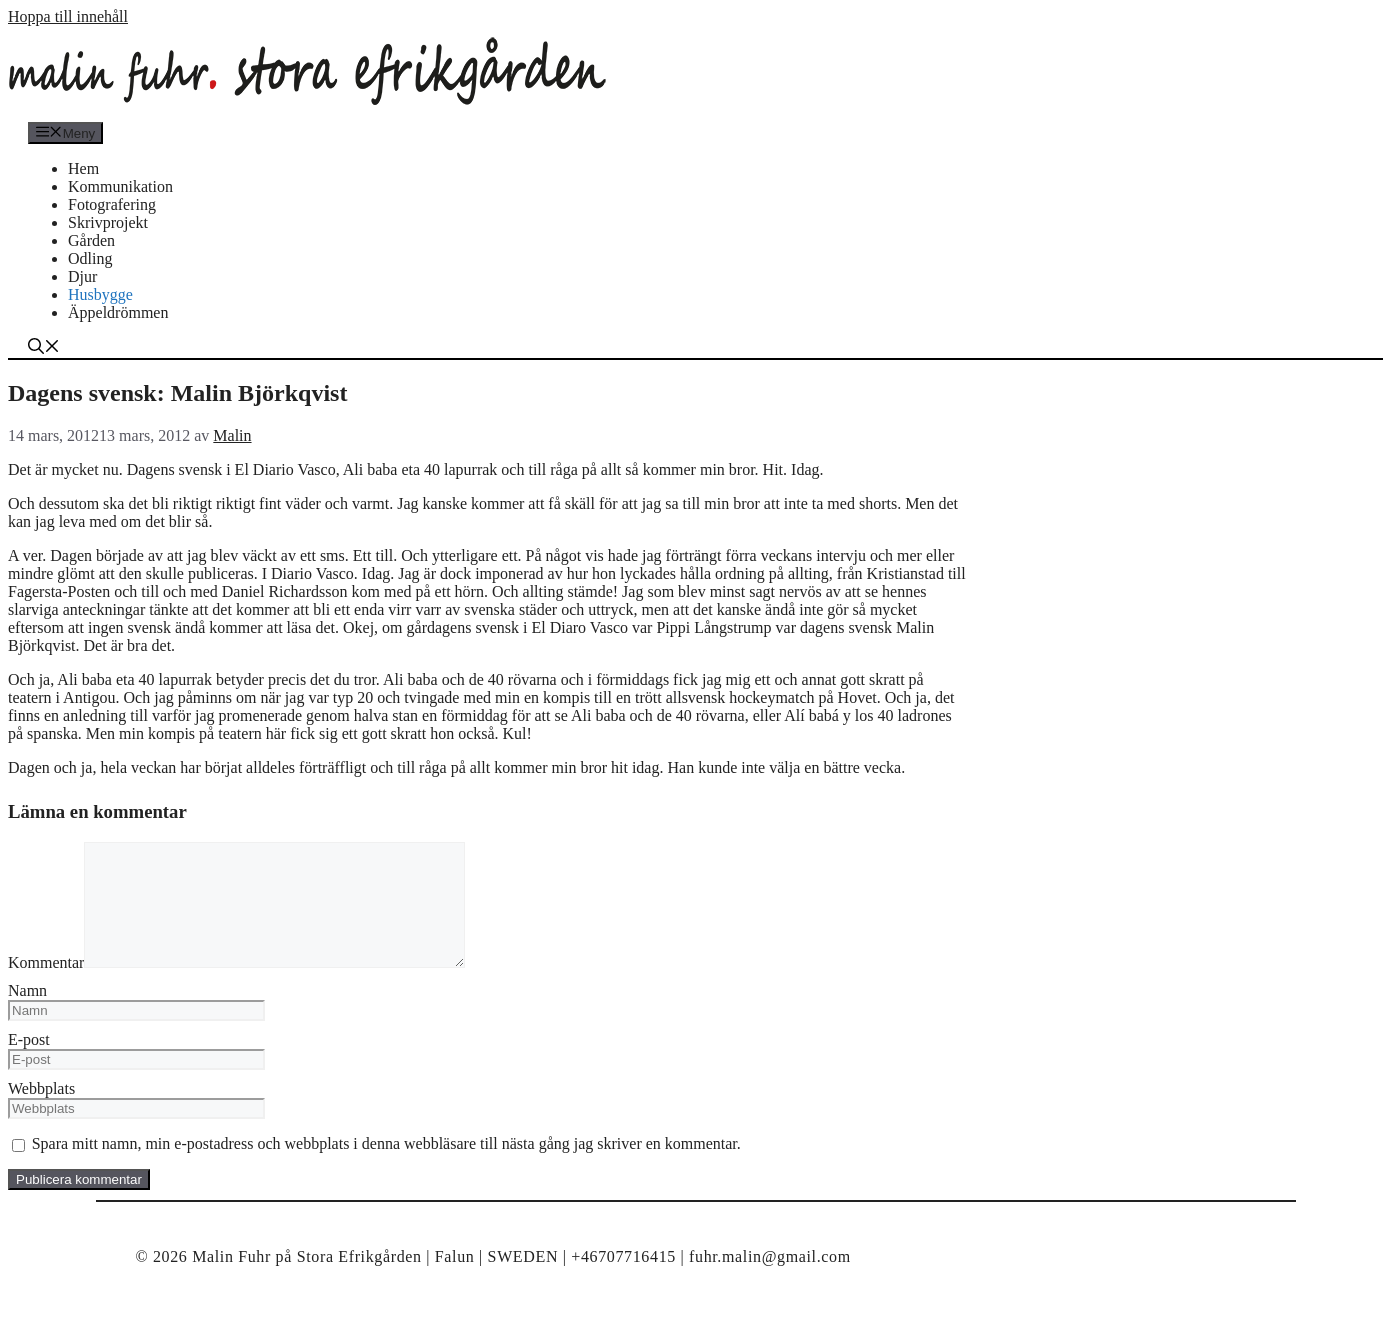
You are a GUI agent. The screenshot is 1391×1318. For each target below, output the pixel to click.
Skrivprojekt (108, 222)
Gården (91, 240)
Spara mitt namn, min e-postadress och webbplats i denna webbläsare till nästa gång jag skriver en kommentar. (386, 1167)
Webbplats (41, 1112)
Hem (83, 168)
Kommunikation (120, 186)
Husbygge (100, 294)
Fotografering (112, 204)
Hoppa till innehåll (68, 16)
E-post (29, 1063)
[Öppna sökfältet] (44, 348)
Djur (82, 276)
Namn (27, 1014)
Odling (90, 258)
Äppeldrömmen (118, 312)
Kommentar (46, 986)
